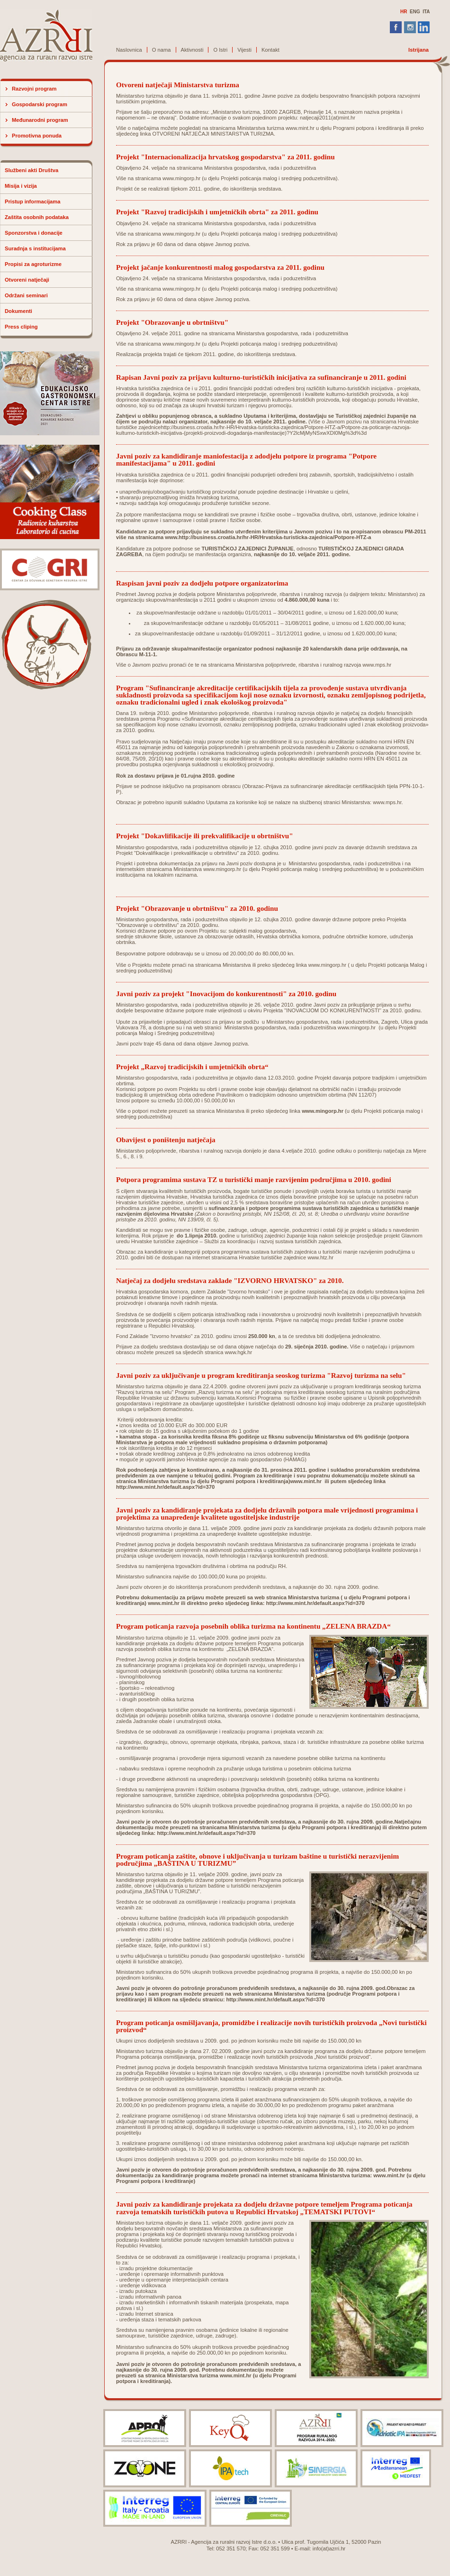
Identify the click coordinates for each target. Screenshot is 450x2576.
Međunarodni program (40, 120)
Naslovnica (129, 50)
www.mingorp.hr (181, 178)
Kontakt (270, 50)
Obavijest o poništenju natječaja (166, 1140)
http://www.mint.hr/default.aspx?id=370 (165, 1487)
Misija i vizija (21, 186)
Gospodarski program (39, 104)
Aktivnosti (192, 50)
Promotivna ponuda (37, 135)
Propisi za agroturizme (33, 264)
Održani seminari (26, 295)
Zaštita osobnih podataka (37, 217)
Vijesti (244, 50)
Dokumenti (18, 311)
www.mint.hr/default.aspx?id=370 (323, 1603)
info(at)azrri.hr (329, 2548)
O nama (161, 50)
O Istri (220, 50)
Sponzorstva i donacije (34, 233)
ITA (426, 11)
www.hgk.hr (238, 1352)
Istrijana (418, 50)
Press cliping (21, 327)
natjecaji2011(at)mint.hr (327, 117)
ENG (415, 11)
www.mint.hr (300, 128)
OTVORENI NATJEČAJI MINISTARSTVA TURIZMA (213, 134)
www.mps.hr (376, 665)
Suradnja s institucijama (35, 248)
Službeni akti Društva (31, 170)
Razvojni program (34, 89)
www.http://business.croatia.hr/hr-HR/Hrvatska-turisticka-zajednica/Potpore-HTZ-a (268, 537)
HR (403, 11)
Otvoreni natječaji (27, 280)
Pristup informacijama (33, 201)
